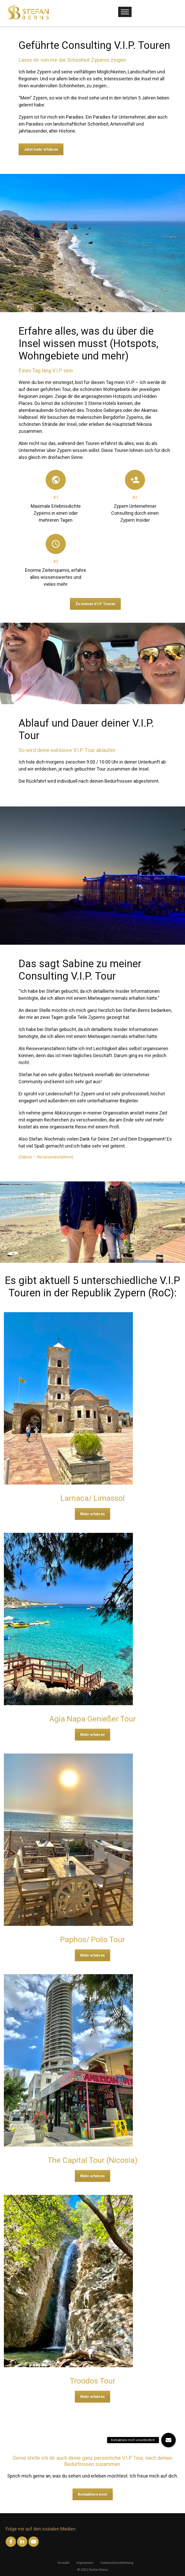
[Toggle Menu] (125, 11)
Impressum (85, 2563)
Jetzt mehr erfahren (41, 149)
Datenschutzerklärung (117, 2563)
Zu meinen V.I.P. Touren (95, 604)
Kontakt (63, 2563)
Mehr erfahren (92, 1514)
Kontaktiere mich (92, 2494)
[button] (168, 2440)
